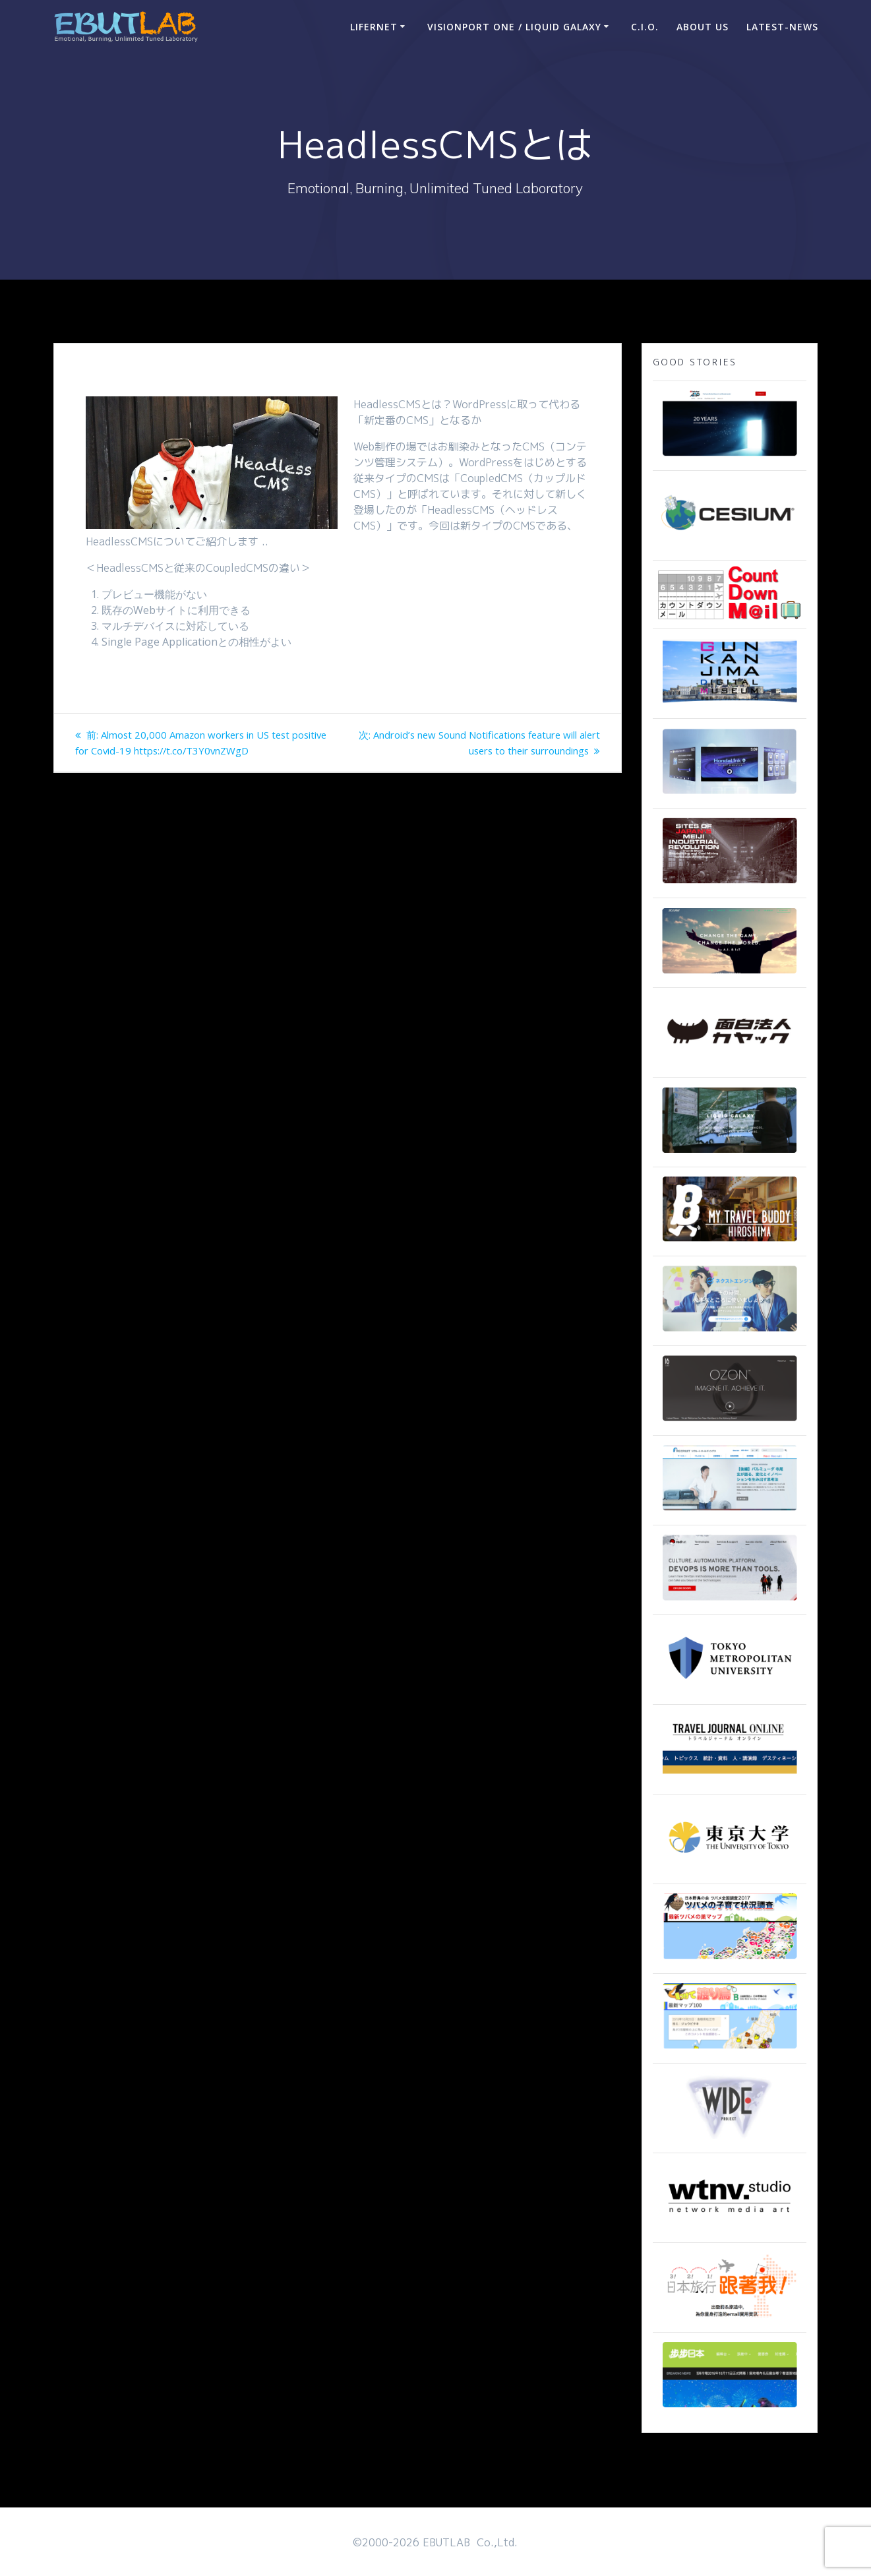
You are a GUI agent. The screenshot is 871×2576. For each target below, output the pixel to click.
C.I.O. (645, 26)
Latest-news (782, 26)
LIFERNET (374, 26)
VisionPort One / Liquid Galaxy (514, 26)
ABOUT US (702, 26)
